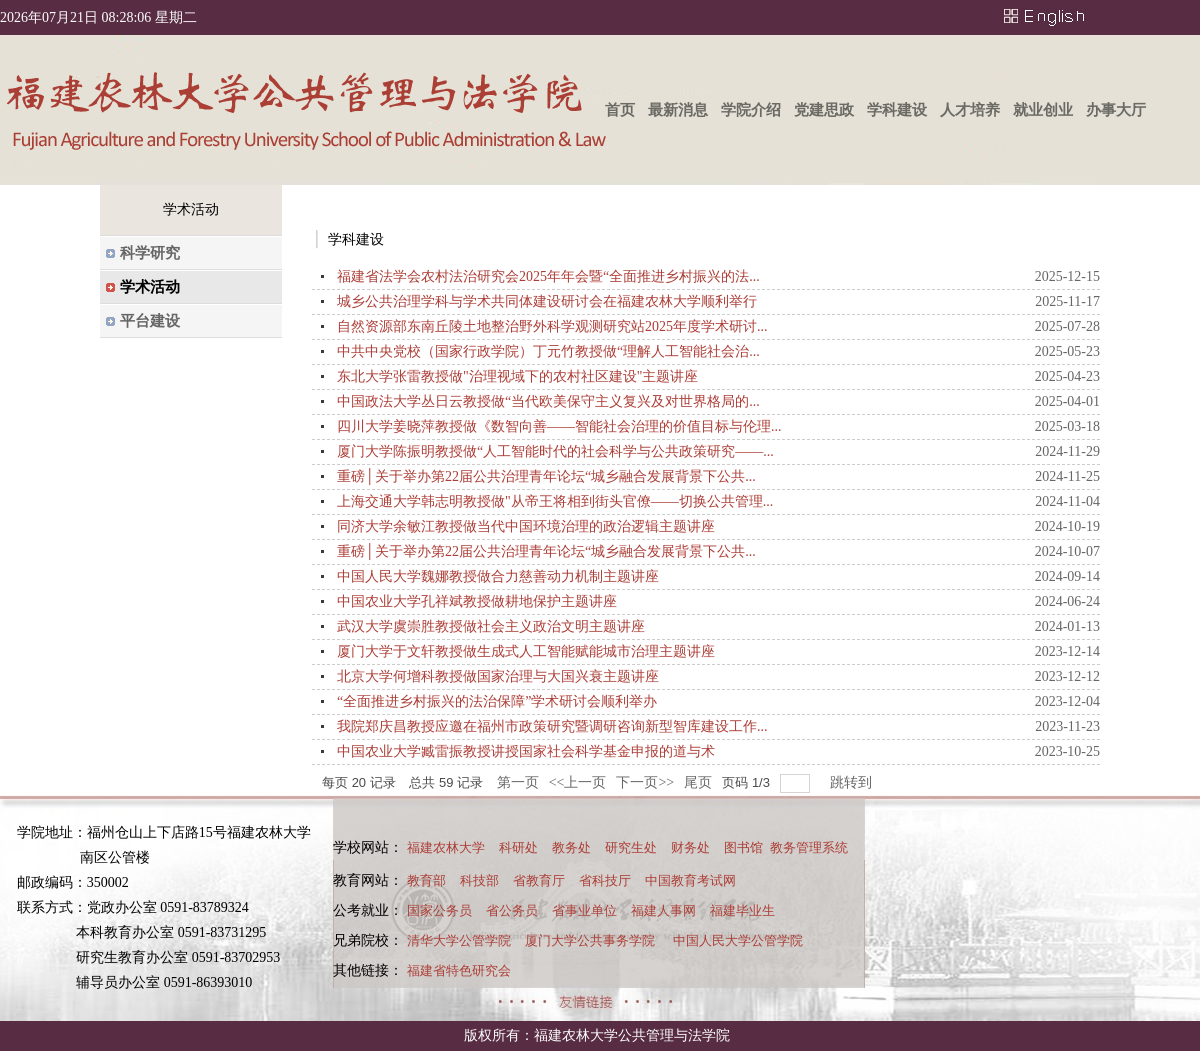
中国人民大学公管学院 (737, 940)
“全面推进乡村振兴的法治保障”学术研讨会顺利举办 (497, 701)
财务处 (690, 847)
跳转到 (853, 782)
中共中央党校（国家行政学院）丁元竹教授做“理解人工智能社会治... (548, 351)
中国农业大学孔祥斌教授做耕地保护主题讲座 (477, 601)
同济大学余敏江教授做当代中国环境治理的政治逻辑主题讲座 (526, 526)
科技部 (479, 880)
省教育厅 (539, 880)
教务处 (571, 847)
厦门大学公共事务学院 (590, 940)
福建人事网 (663, 910)
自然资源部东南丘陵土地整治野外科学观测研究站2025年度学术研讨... (552, 326)
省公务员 (512, 910)
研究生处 (631, 847)
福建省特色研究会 (459, 970)
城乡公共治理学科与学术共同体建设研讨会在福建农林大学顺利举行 (547, 301)
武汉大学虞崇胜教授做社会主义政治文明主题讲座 (491, 626)
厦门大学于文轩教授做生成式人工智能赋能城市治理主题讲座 (526, 651)
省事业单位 (584, 910)
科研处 (518, 847)
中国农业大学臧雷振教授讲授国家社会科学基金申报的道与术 (526, 751)
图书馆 (743, 847)
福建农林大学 (446, 847)
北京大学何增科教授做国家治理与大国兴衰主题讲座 (498, 676)
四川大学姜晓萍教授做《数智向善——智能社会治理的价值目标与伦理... (559, 426)
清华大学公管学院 (459, 940)
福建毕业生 (742, 910)
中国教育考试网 (690, 880)
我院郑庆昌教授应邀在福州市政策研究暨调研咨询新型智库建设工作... (552, 726)
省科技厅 (605, 880)
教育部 (426, 880)
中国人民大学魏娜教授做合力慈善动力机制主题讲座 (498, 576)
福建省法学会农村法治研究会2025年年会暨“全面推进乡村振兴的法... (548, 276)
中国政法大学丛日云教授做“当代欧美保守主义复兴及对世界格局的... (548, 401)
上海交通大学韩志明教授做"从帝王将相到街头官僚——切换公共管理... (555, 501)
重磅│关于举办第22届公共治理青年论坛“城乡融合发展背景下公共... (546, 476)
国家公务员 (439, 910)
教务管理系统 (809, 847)
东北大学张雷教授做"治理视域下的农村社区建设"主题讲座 (517, 376)
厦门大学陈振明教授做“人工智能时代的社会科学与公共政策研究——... (555, 451)
